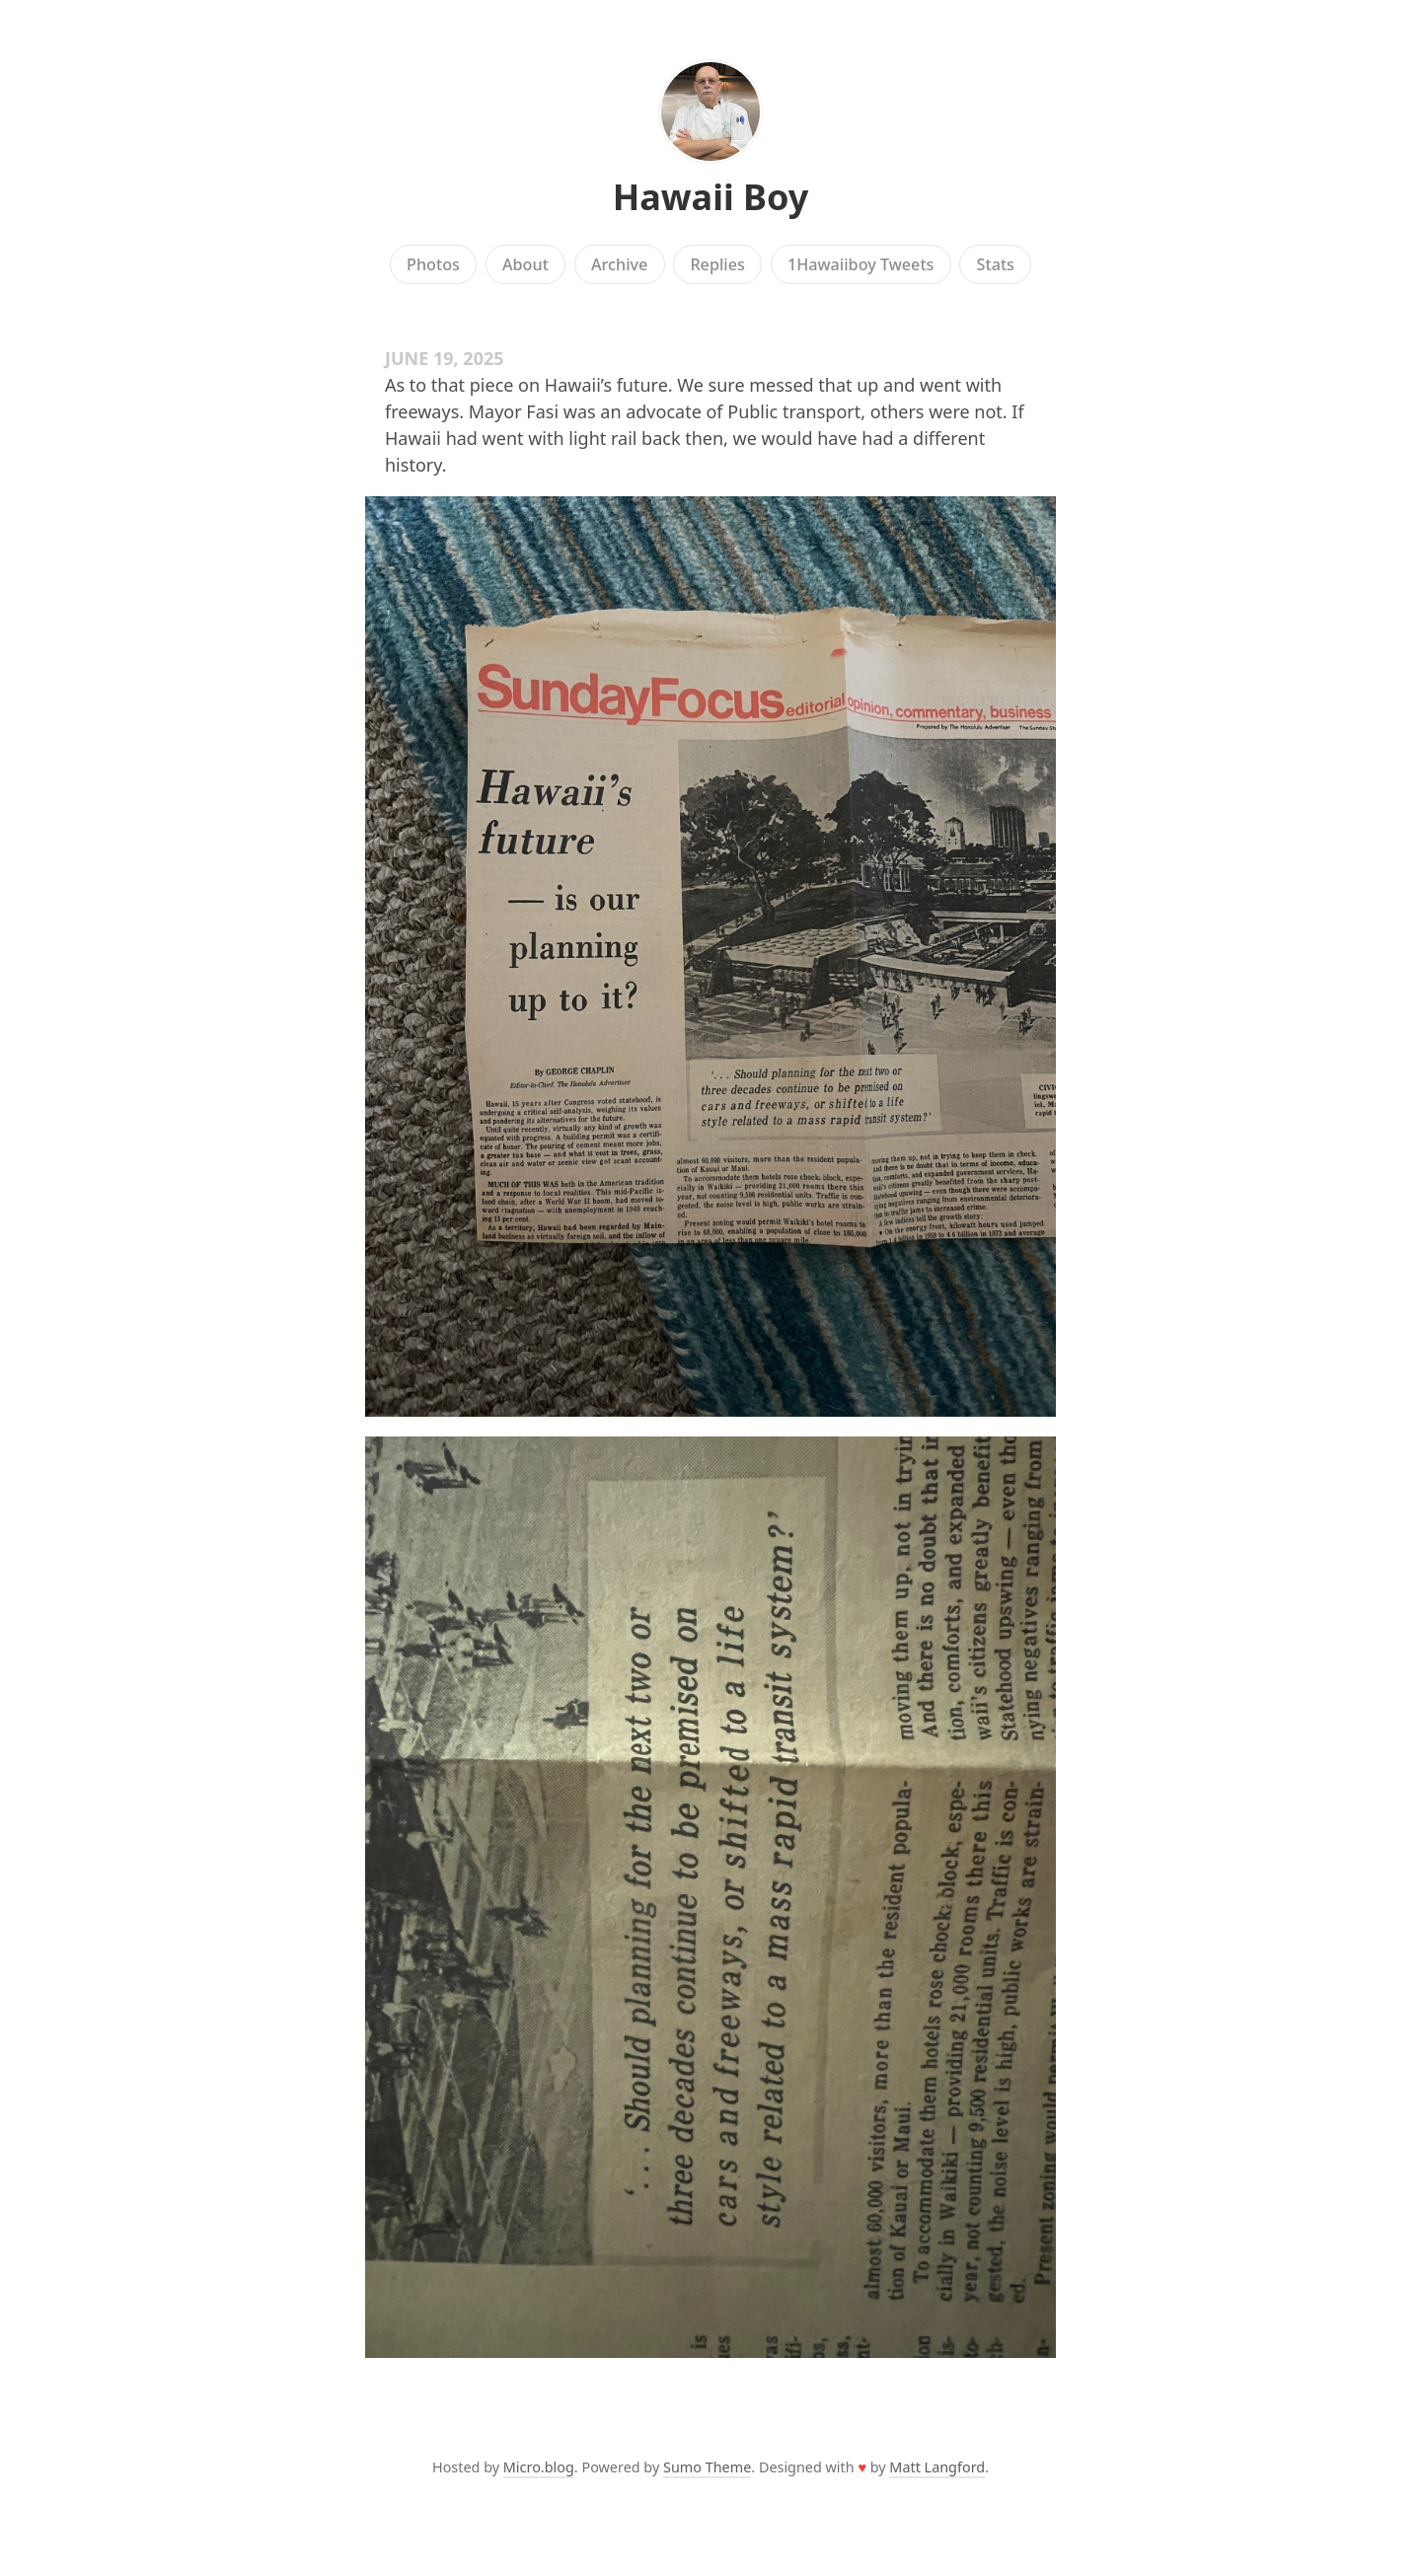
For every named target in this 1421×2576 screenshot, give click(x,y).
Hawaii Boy (711, 197)
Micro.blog (538, 2467)
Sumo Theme (707, 2467)
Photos (433, 264)
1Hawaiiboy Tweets (861, 264)
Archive (619, 264)
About (525, 264)
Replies (717, 264)
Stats (995, 264)
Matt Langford (937, 2467)
